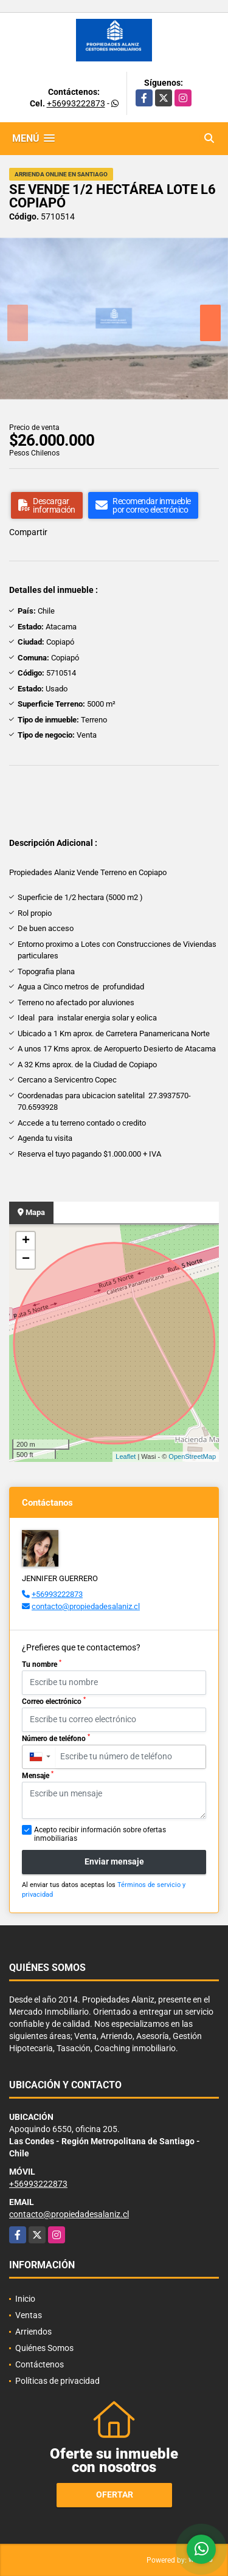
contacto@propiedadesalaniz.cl (86, 1606)
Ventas (28, 2315)
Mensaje (38, 1775)
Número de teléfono (56, 1738)
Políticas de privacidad (57, 2381)
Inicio (25, 2299)
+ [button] (26, 1241)
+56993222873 (76, 103)
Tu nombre (41, 1664)
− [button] (26, 1259)
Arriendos (33, 2331)
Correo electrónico (54, 1701)
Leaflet (126, 1456)
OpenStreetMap (192, 1456)
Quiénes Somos (44, 2348)
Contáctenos (39, 2364)
